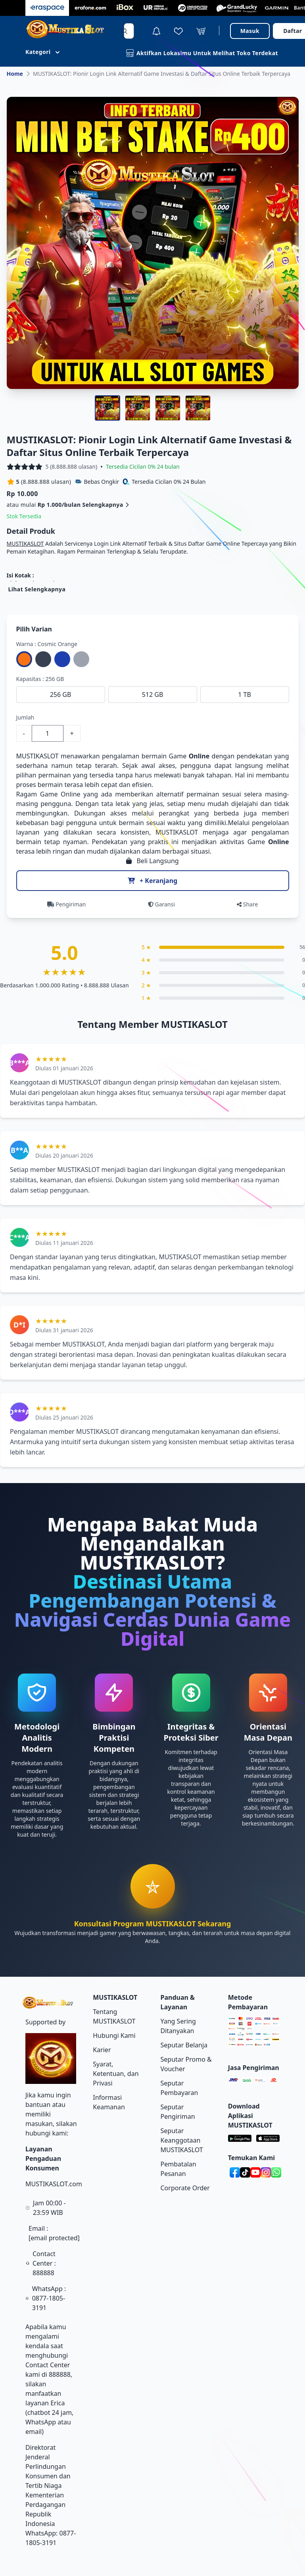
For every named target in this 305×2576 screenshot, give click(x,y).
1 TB (244, 694)
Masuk (250, 31)
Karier (102, 2049)
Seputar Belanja (184, 2045)
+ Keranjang (152, 880)
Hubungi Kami (114, 2035)
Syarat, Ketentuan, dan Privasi (115, 2073)
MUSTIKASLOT (25, 543)
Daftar (292, 31)
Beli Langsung (152, 860)
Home (15, 73)
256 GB (60, 694)
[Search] (124, 31)
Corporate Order (185, 2188)
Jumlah (25, 717)
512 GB (152, 694)
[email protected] (54, 2238)
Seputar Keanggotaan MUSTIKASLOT (182, 2140)
